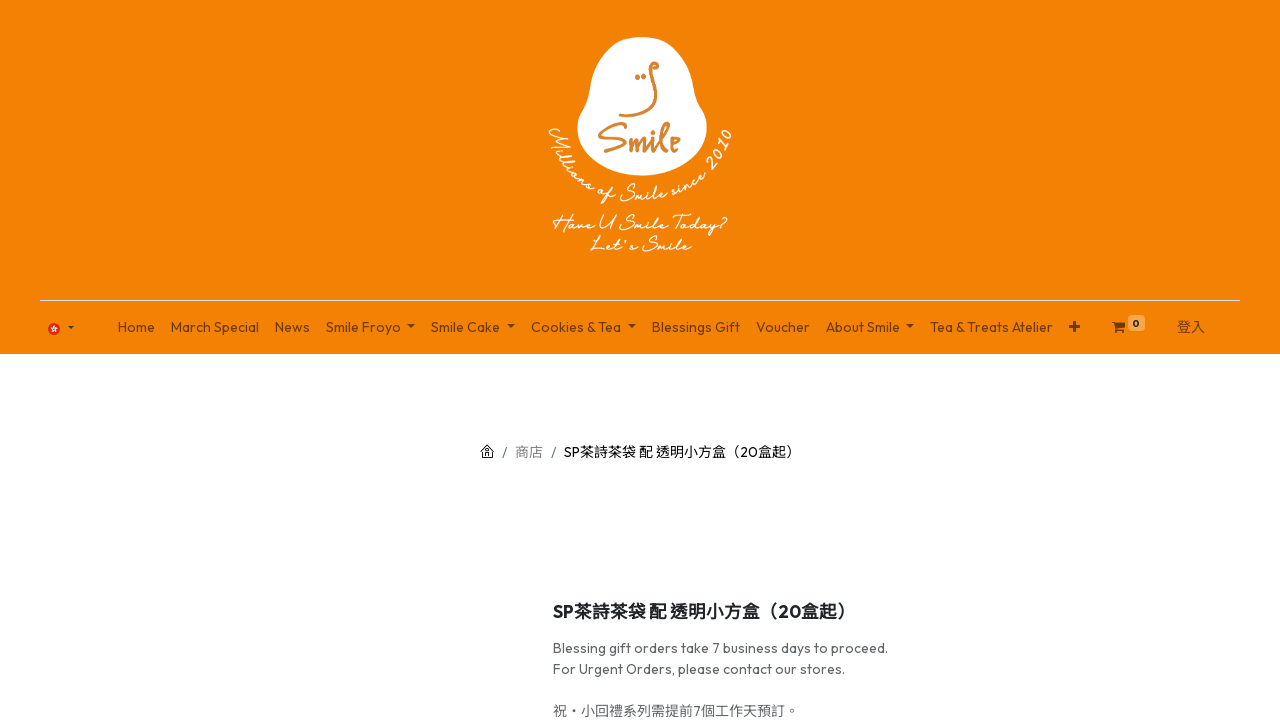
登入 (1191, 327)
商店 (529, 452)
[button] (1074, 327)
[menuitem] (136, 327)
